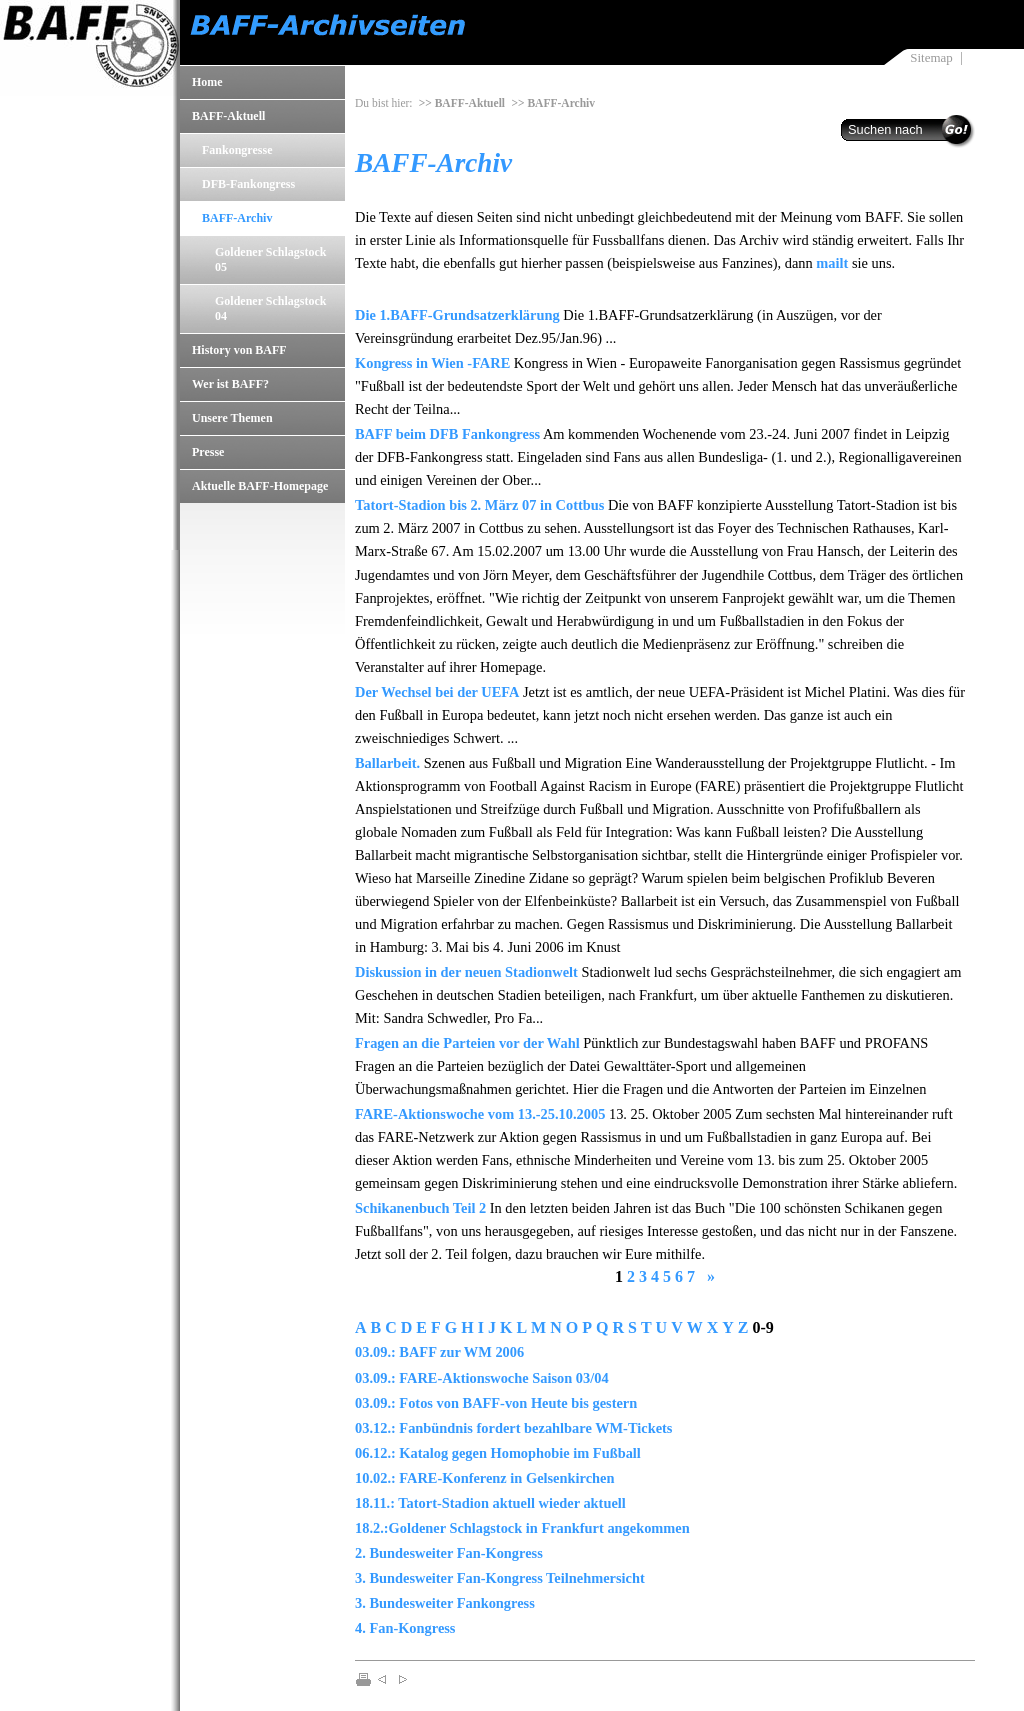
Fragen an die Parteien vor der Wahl (467, 1043)
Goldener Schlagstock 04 (270, 308)
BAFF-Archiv (237, 218)
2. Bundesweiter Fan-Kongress (449, 1553)
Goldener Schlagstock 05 (270, 259)
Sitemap (931, 57)
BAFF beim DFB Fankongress (447, 434)
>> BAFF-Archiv (553, 103)
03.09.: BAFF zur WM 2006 (439, 1352)
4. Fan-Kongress (405, 1628)
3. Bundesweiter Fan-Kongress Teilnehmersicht (500, 1578)
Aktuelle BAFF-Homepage (260, 486)
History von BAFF (239, 350)
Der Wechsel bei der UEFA (437, 692)
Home (207, 82)
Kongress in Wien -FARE (432, 363)
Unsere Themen (232, 418)
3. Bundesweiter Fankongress (445, 1603)
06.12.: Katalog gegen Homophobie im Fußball (498, 1453)
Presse (208, 452)
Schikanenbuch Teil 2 (420, 1208)
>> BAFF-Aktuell (462, 103)
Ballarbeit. (387, 763)
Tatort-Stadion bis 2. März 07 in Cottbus (479, 505)
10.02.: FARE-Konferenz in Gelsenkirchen (484, 1478)
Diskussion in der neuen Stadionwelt (466, 972)
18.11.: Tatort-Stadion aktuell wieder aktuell (490, 1503)
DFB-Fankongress (248, 184)
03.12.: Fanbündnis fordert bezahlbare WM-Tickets (513, 1428)
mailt (832, 263)
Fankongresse (237, 150)
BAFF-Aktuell (228, 116)
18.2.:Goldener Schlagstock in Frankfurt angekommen (522, 1528)
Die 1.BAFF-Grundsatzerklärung (457, 315)
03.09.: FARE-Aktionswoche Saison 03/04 (482, 1378)
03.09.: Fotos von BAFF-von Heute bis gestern (496, 1403)
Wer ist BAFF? (230, 384)
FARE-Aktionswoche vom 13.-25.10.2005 (480, 1114)
